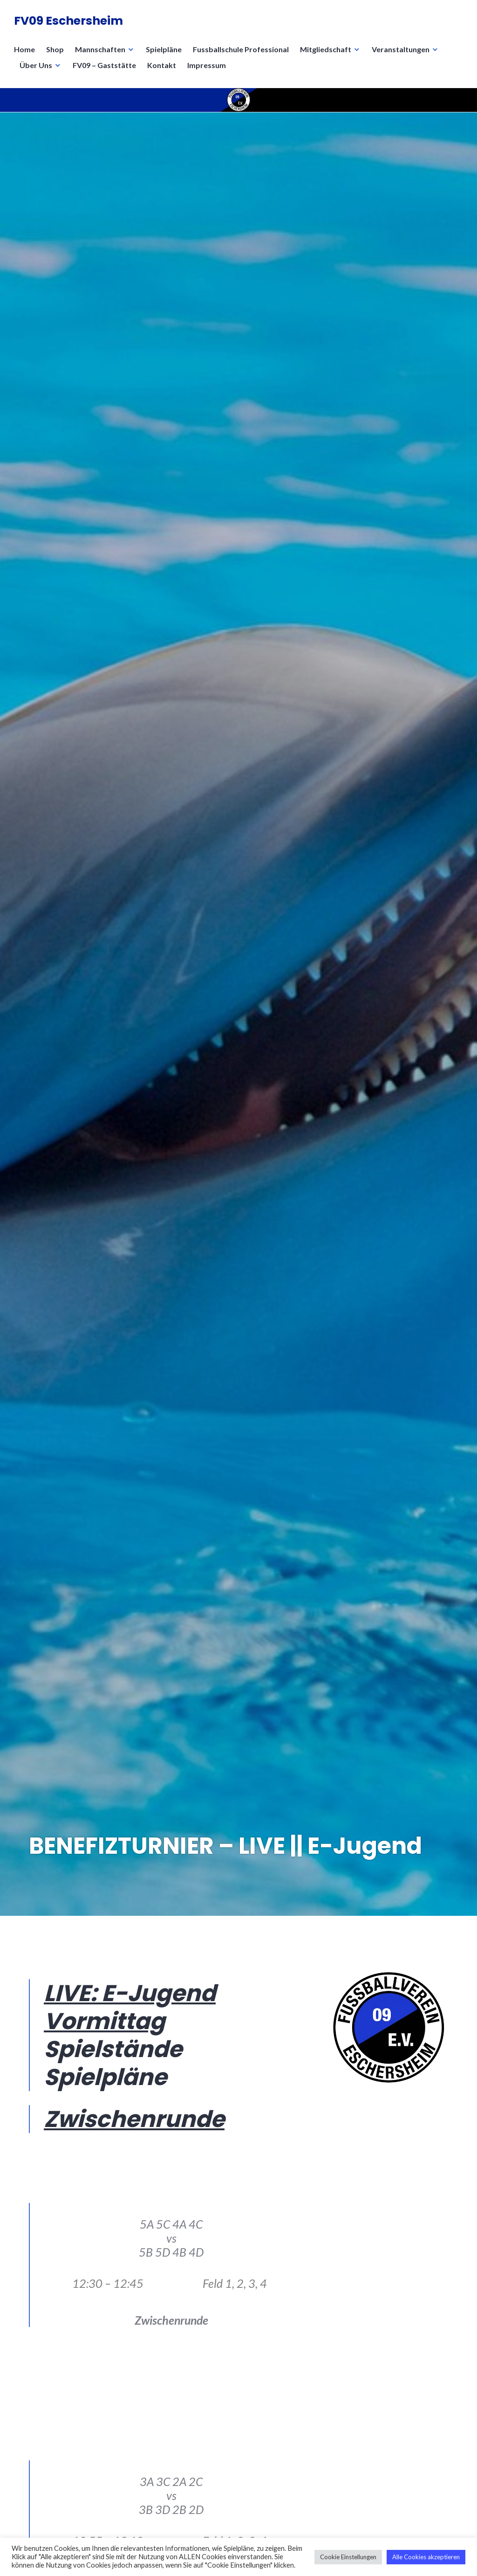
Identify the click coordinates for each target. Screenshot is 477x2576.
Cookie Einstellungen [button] (348, 2557)
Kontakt (161, 65)
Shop (55, 49)
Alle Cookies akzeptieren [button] (426, 2557)
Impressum (206, 65)
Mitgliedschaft (325, 49)
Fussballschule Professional (241, 49)
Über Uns (36, 65)
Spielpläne (164, 49)
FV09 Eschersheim (68, 21)
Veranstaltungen (400, 49)
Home (24, 49)
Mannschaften (100, 49)
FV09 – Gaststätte (104, 65)
